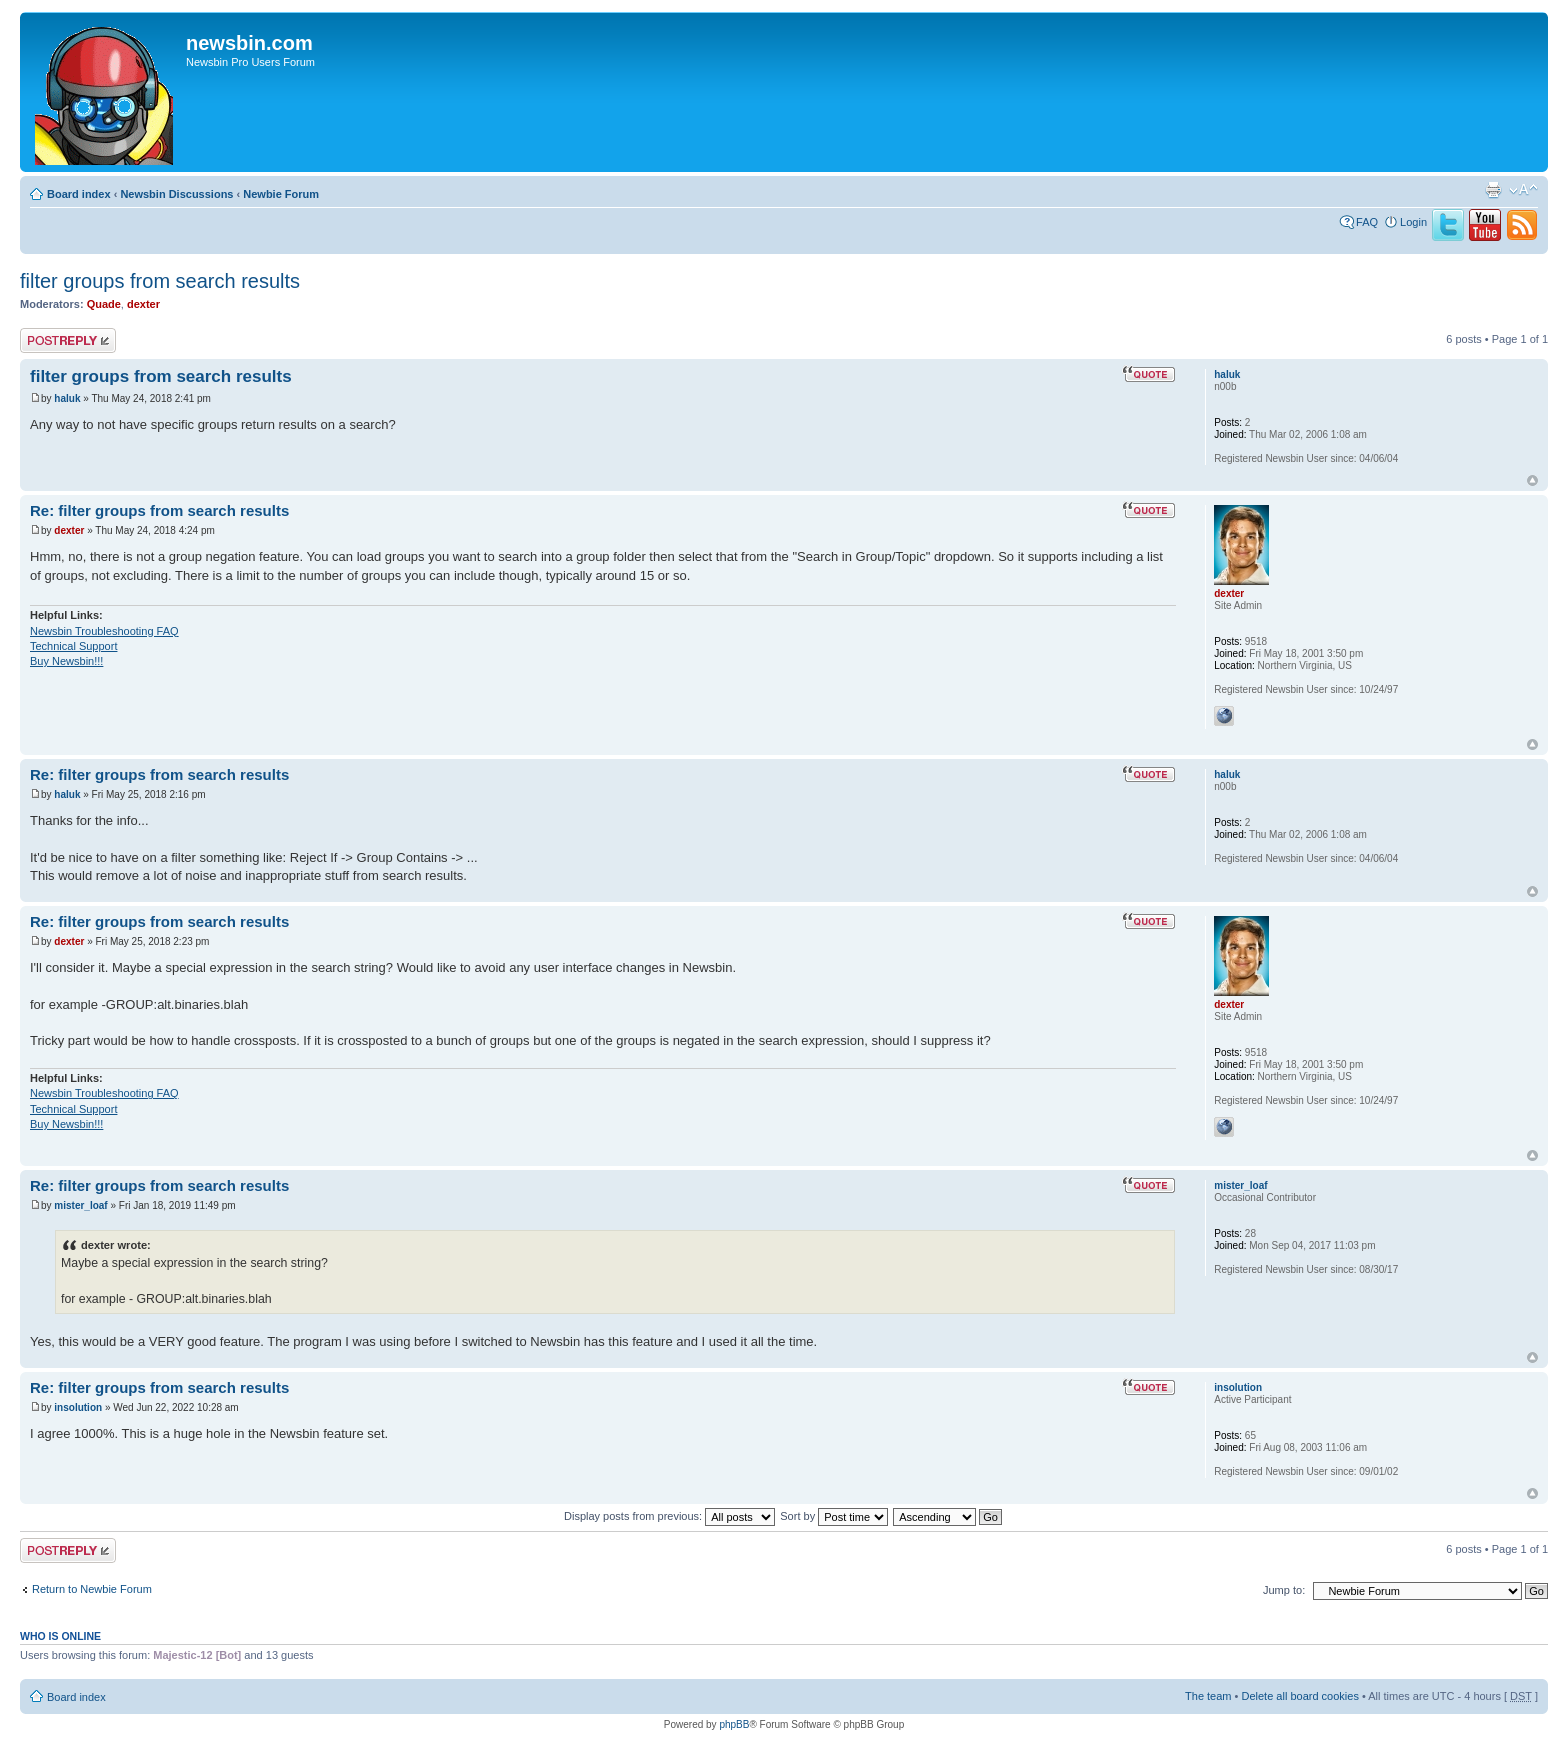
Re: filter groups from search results (159, 510)
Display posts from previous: (669, 1516)
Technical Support (73, 646)
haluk (67, 398)
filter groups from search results (160, 281)
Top (1532, 480)
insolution (78, 1407)
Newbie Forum (281, 194)
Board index (79, 194)
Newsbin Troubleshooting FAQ (104, 631)
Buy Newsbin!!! (66, 661)
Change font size (1523, 190)
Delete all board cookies (1299, 1696)
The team (1208, 1696)
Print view (1493, 190)
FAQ (1367, 222)
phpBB (734, 1724)
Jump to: (1284, 1590)
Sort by (834, 1516)
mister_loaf (80, 1205)
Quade (104, 304)
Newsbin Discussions (176, 194)
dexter (143, 304)
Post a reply (68, 340)
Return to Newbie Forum (92, 1589)
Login (1413, 222)
